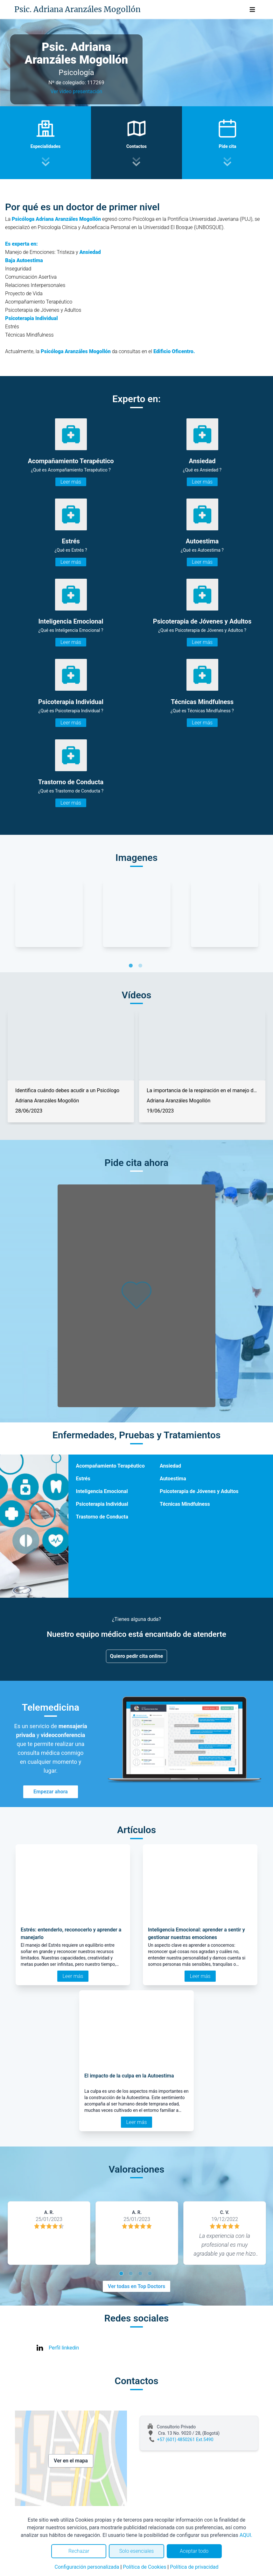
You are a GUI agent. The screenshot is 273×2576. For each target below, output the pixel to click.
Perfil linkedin (64, 2348)
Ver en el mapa (71, 2461)
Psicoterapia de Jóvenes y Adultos (199, 1491)
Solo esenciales (136, 2551)
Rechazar (78, 2551)
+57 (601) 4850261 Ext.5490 (185, 2439)
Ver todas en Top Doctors (136, 2286)
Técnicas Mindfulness (185, 1504)
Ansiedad (170, 1466)
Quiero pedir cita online (136, 1656)
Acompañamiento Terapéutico (110, 1466)
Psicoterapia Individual (102, 1504)
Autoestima (173, 1479)
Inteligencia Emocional (102, 1491)
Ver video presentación (76, 91)
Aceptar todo (194, 2551)
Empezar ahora (50, 1792)
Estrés (83, 1479)
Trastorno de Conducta (102, 1517)
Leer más (70, 482)
